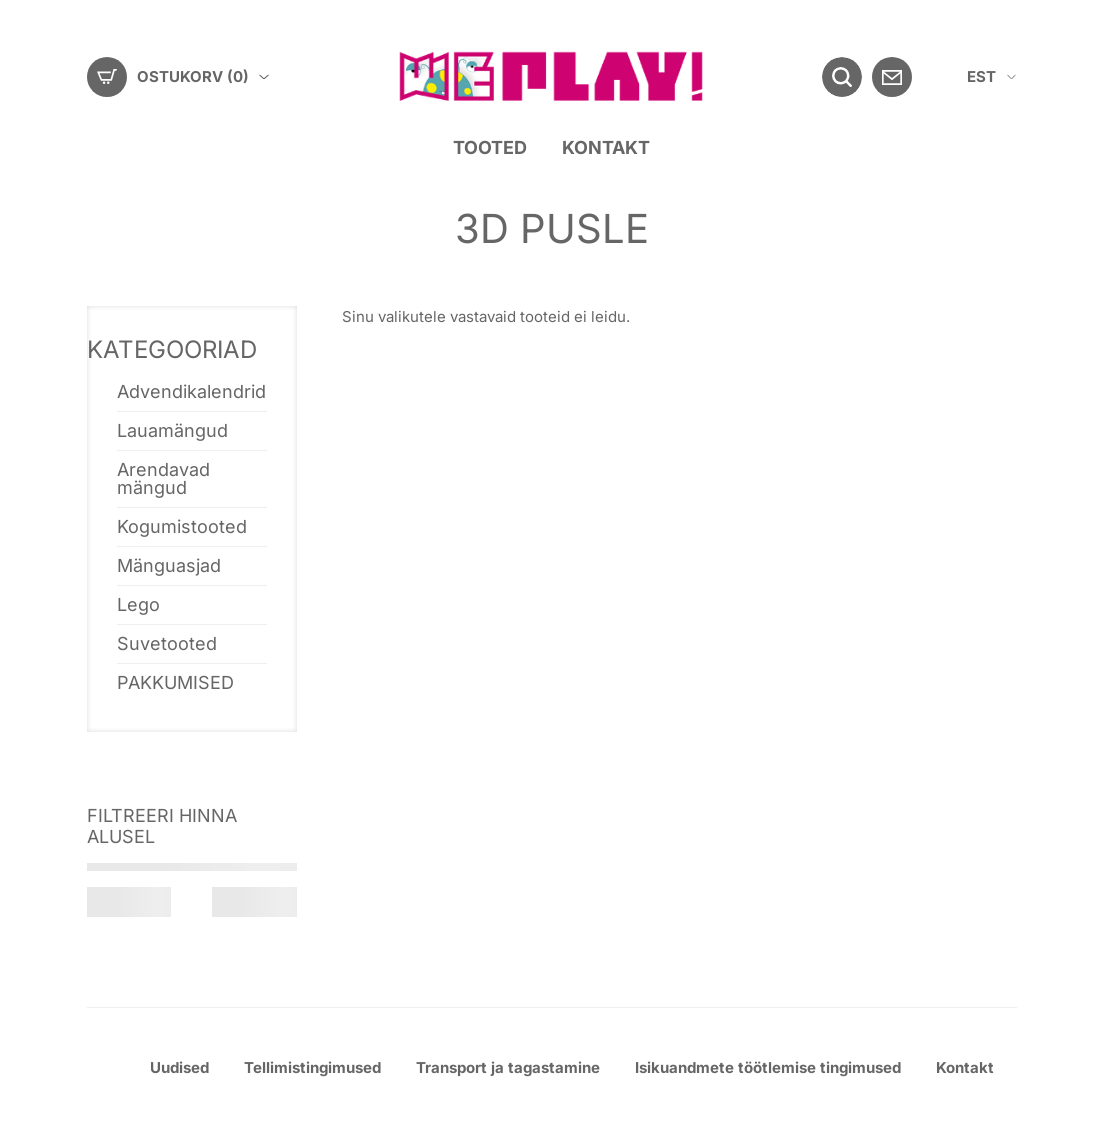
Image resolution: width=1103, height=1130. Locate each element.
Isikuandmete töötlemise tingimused (768, 1067)
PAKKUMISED (175, 682)
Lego (138, 604)
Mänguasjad (169, 565)
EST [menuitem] (981, 76)
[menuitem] (991, 77)
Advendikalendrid (191, 391)
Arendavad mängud (163, 478)
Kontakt (606, 147)
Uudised (179, 1067)
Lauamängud (172, 430)
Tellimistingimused (312, 1067)
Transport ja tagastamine (508, 1067)
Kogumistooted (182, 526)
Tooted (490, 147)
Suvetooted (167, 643)
